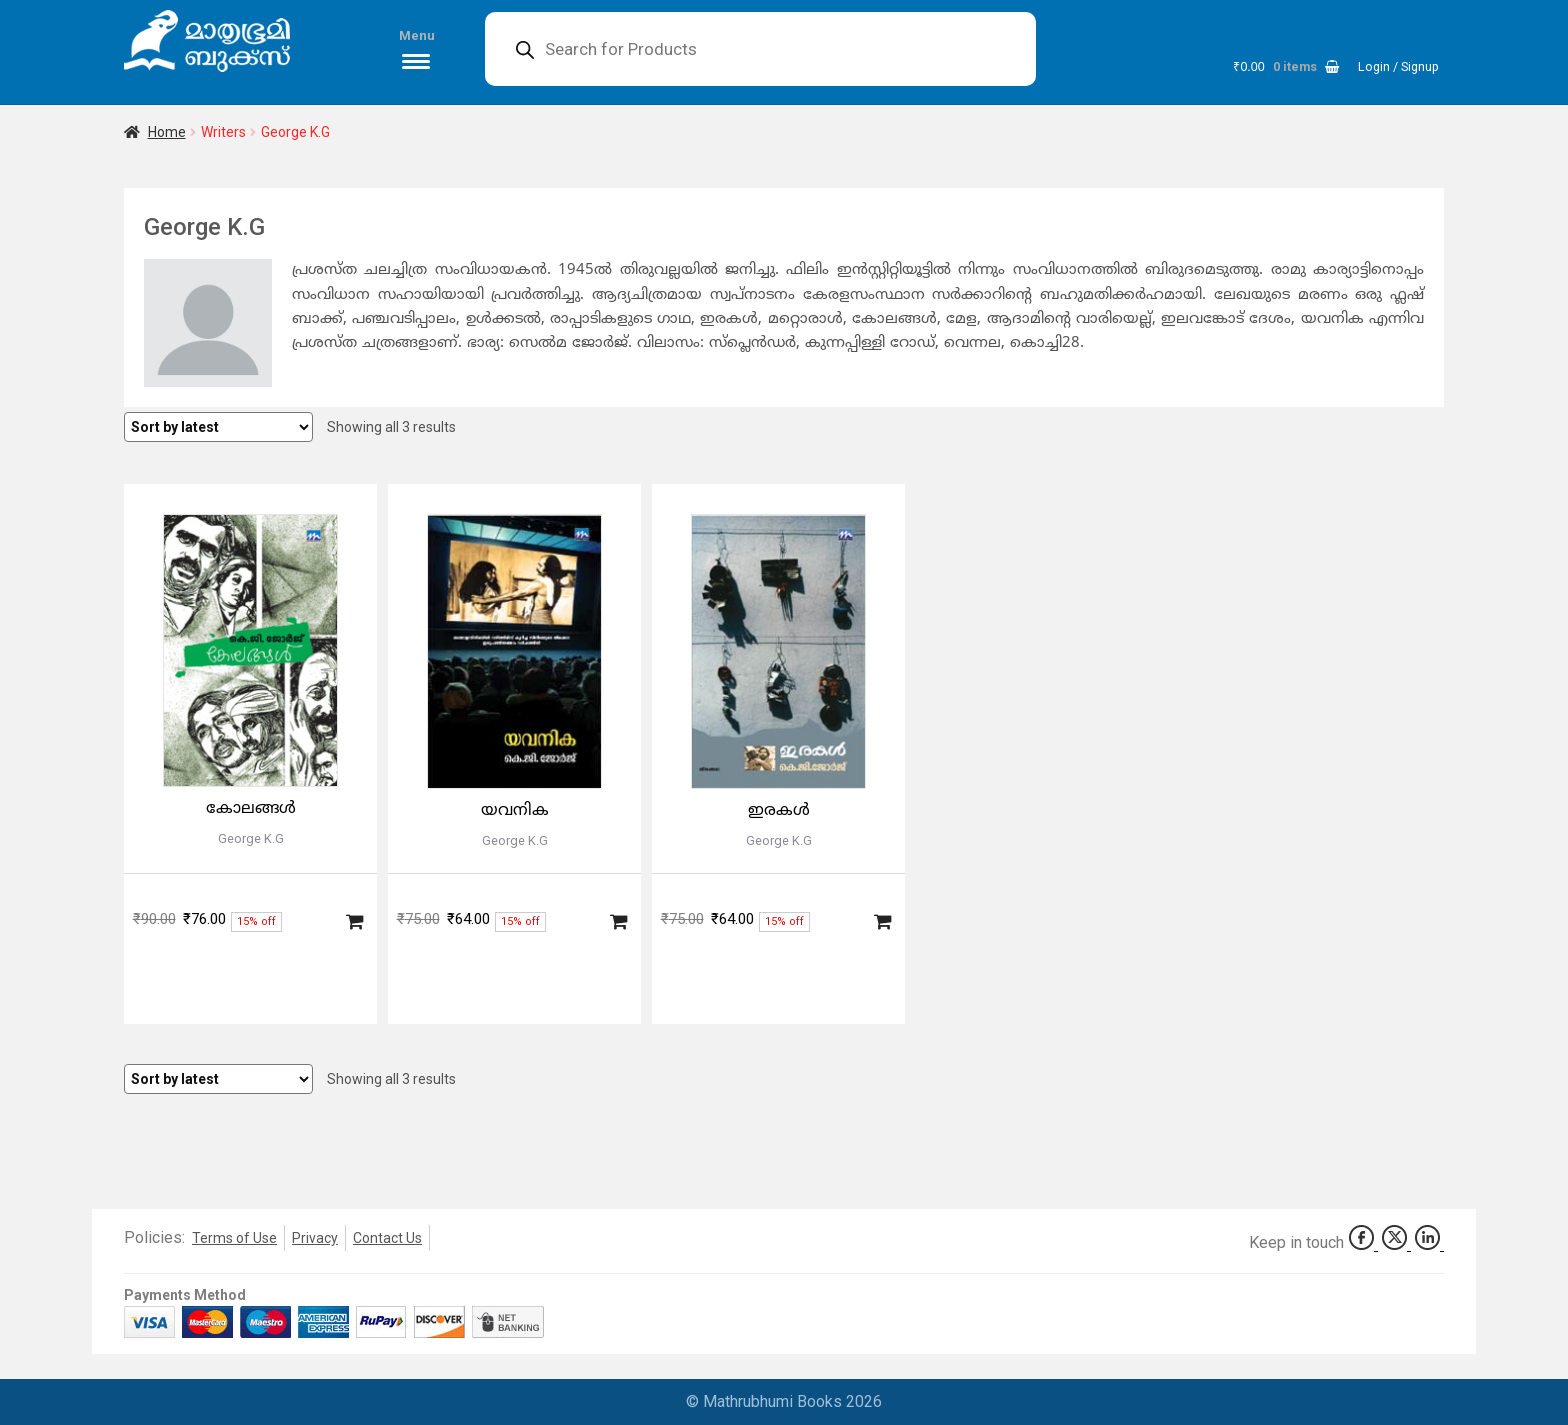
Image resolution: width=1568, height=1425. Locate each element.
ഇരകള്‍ (779, 811)
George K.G (251, 838)
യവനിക (515, 811)
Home (167, 132)
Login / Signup (1398, 66)
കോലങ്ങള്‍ (251, 809)
